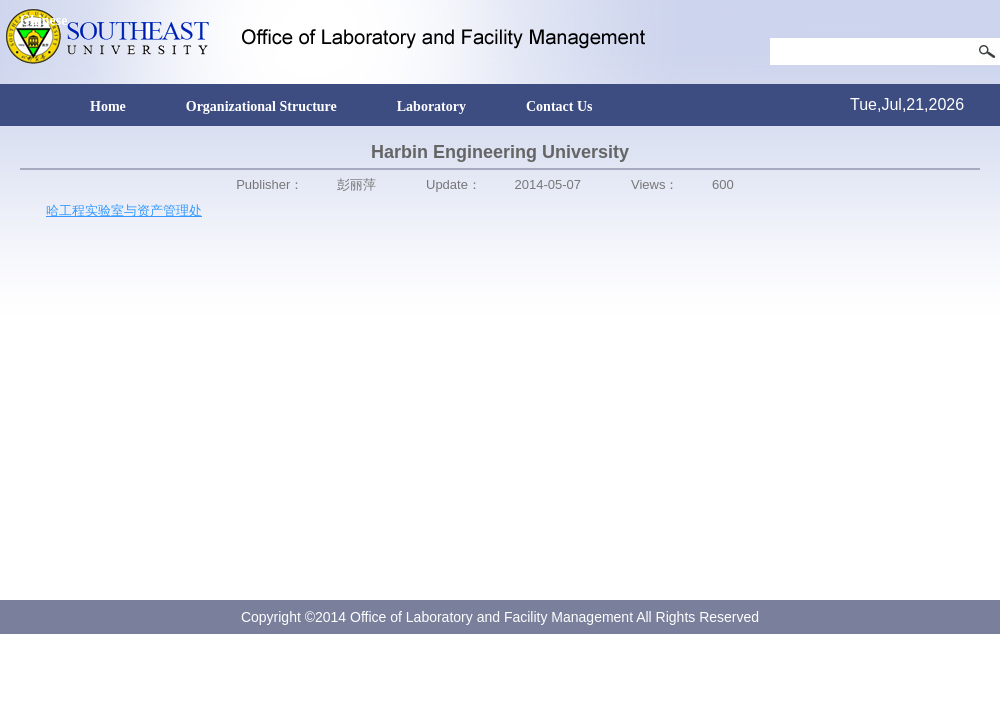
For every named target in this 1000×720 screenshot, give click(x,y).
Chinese (43, 20)
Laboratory (431, 106)
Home (108, 106)
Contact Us (559, 106)
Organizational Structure (261, 106)
